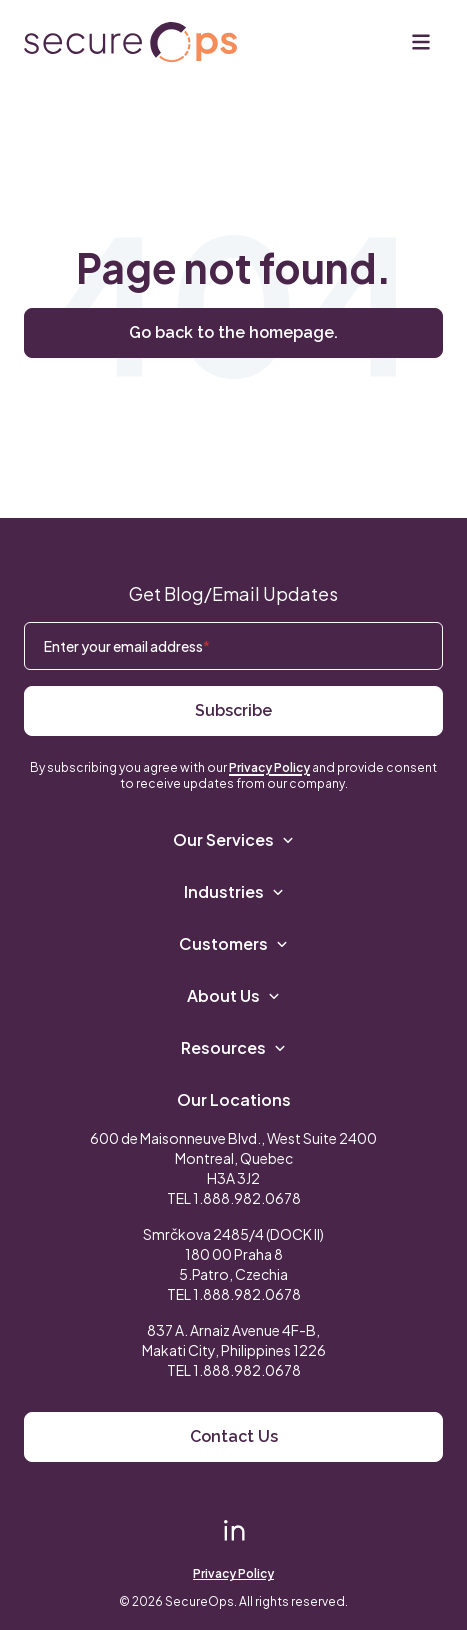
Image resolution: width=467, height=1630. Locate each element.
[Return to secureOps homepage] (130, 42)
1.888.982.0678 (247, 1198)
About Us (233, 995)
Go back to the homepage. (233, 332)
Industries (234, 891)
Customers (233, 943)
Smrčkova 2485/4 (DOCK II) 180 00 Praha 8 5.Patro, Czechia (233, 1254)
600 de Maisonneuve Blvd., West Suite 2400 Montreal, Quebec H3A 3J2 (233, 1158)
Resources (233, 1047)
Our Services (233, 839)
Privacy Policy (269, 767)
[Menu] (421, 42)
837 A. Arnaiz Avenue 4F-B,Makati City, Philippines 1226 (234, 1340)
